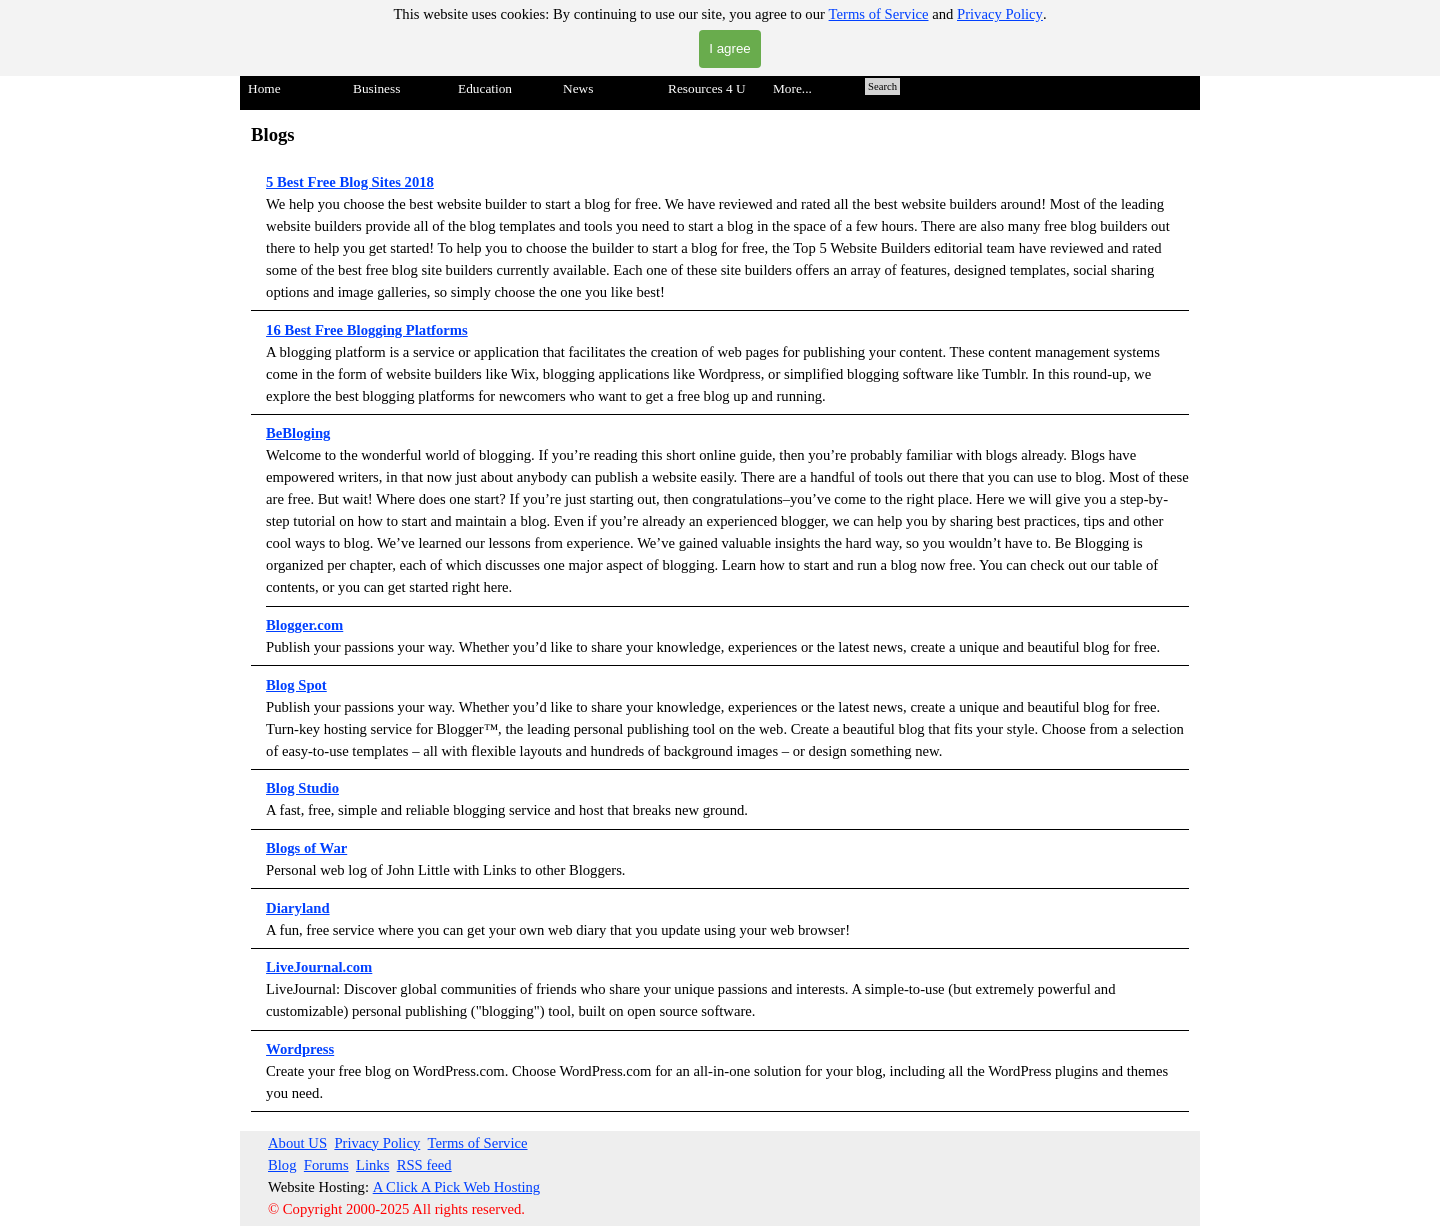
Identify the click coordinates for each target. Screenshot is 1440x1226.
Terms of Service (879, 14)
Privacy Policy (1000, 14)
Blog (282, 1165)
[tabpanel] (720, 616)
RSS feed (424, 1165)
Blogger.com (304, 625)
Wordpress (300, 1049)
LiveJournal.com (319, 967)
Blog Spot (296, 685)
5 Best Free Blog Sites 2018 (350, 182)
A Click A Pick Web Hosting (457, 1187)
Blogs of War (306, 848)
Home (264, 88)
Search (882, 86)
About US (297, 1143)
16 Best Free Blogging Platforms (367, 330)
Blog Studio (302, 788)
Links (372, 1165)
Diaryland (298, 908)
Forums (326, 1165)
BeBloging (298, 433)
